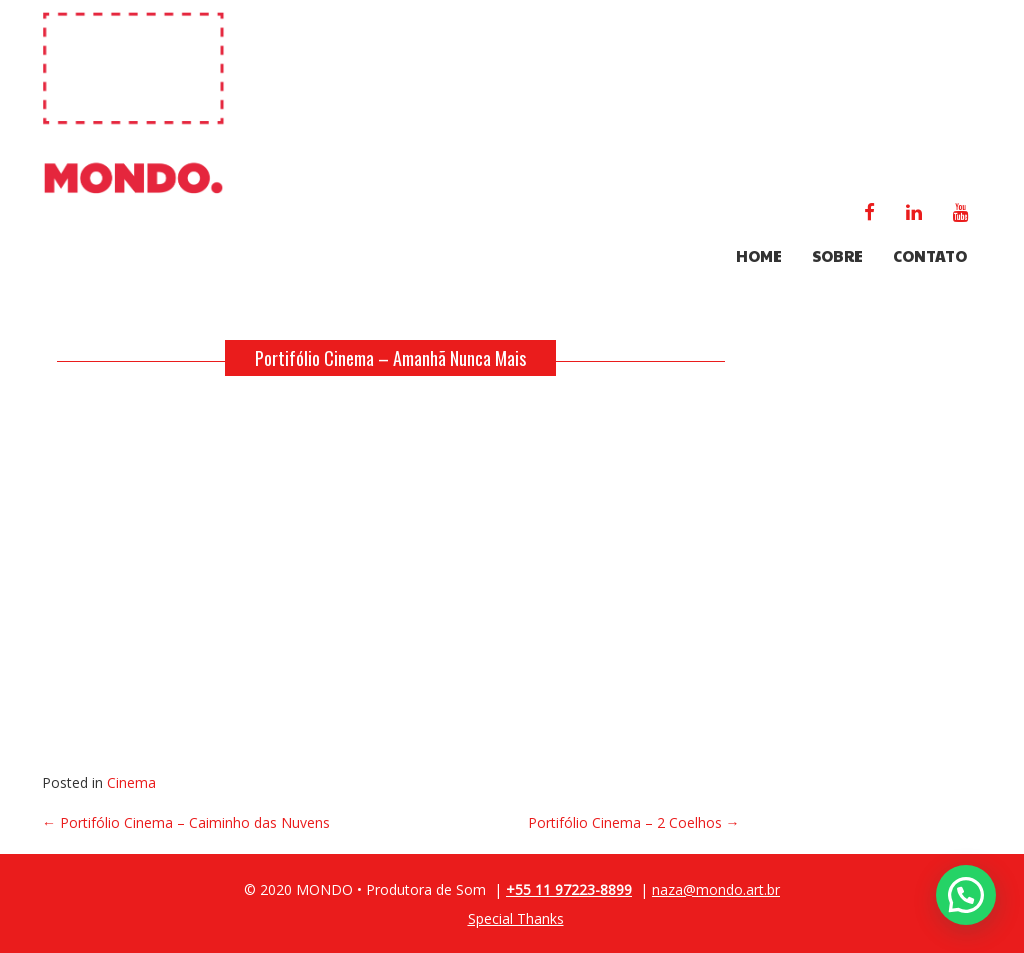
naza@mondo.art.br (716, 889)
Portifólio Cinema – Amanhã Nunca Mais (390, 358)
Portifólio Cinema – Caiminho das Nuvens (186, 822)
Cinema (131, 782)
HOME (759, 255)
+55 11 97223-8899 (569, 889)
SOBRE (837, 255)
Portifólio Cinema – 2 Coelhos (634, 822)
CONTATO (930, 255)
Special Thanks (516, 918)
